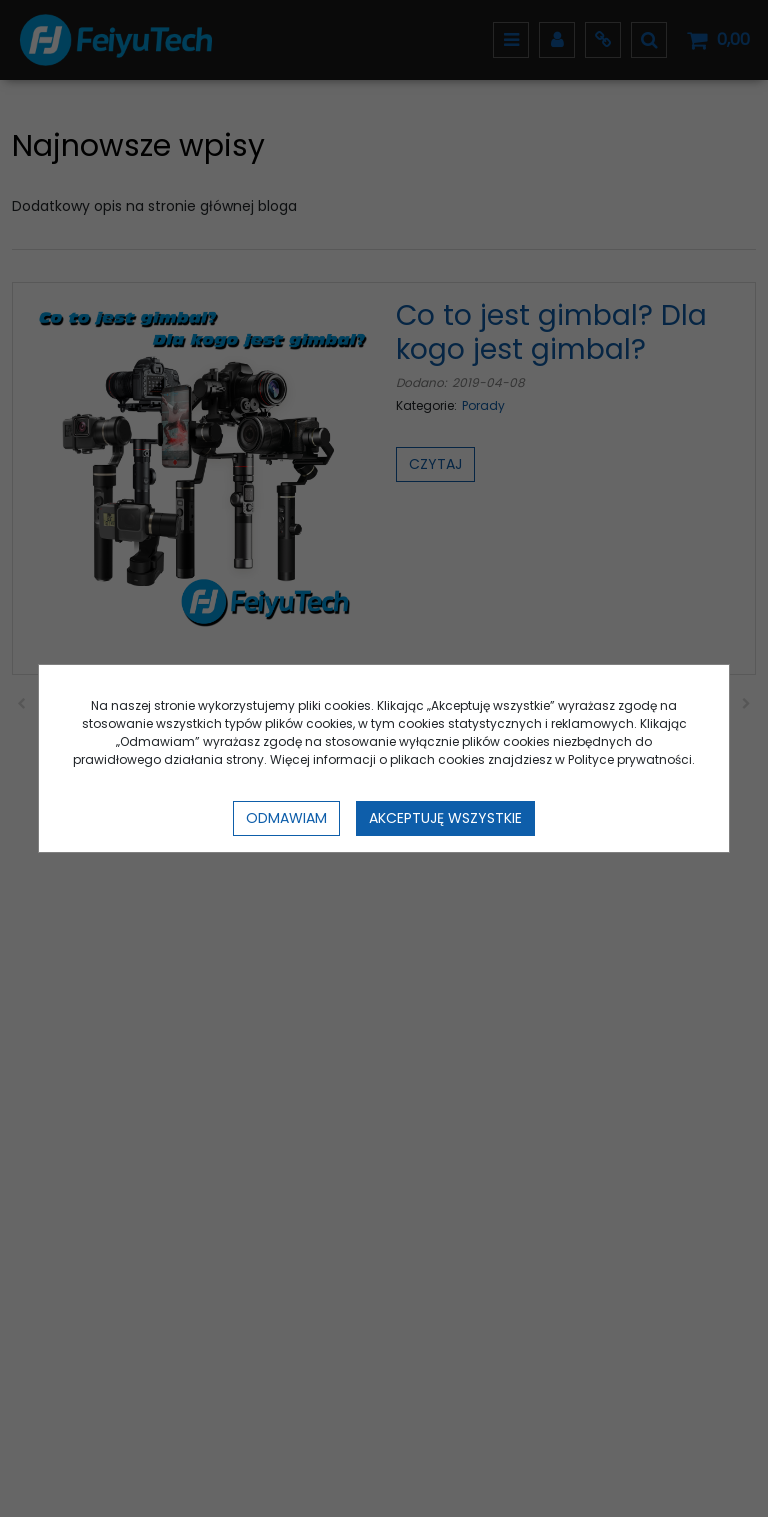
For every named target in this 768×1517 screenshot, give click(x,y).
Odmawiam (286, 818)
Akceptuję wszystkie (445, 818)
